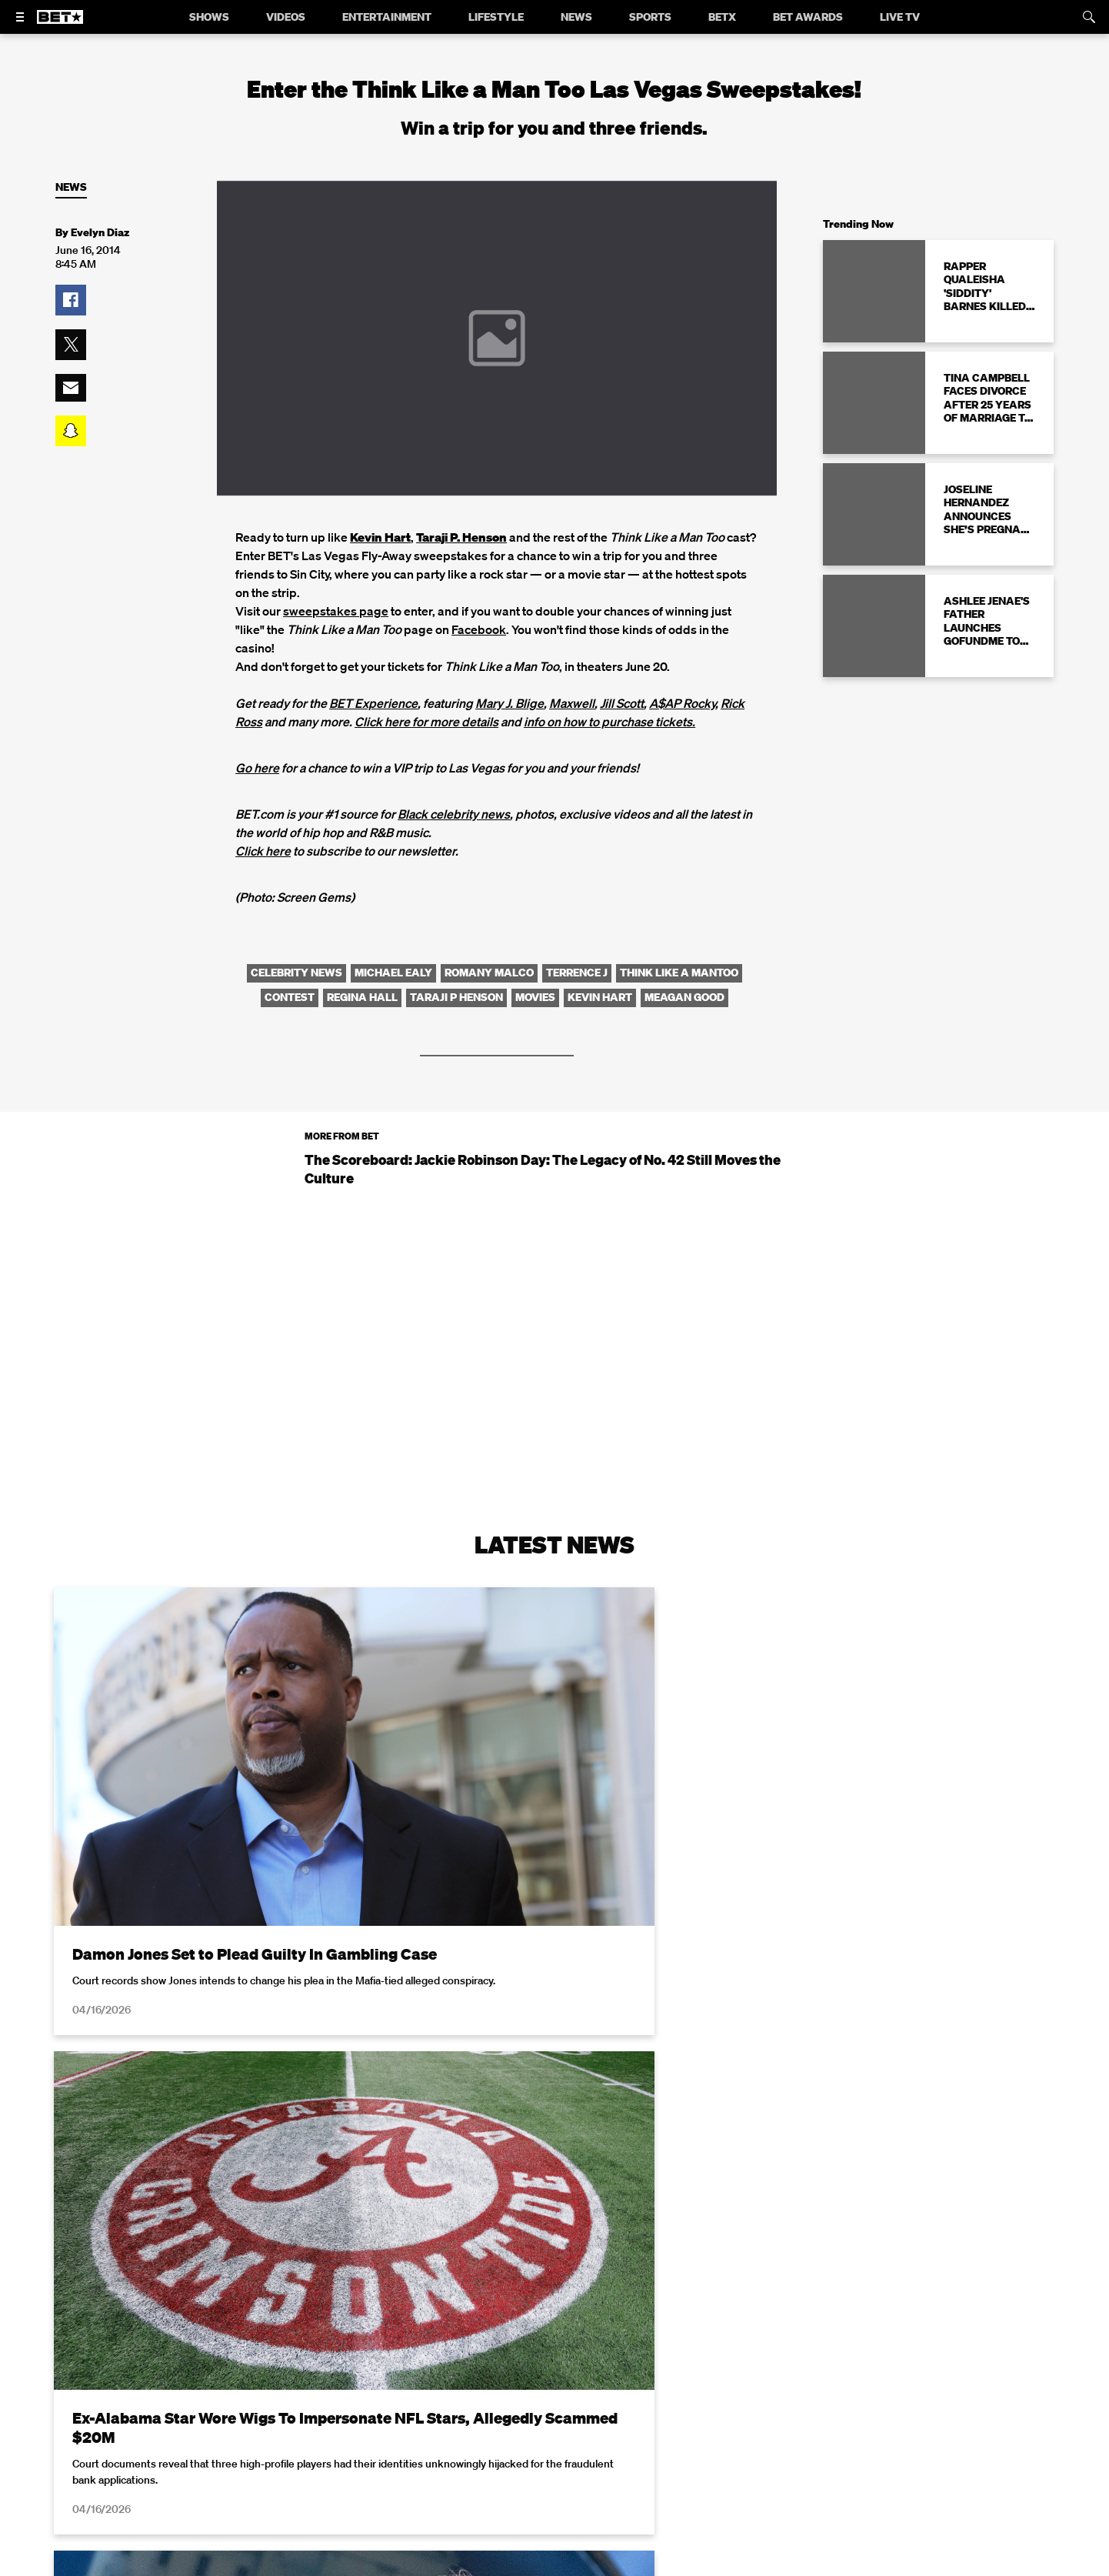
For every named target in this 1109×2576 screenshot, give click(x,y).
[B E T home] (60, 24)
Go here (257, 768)
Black (414, 814)
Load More (554, 2391)
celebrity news (470, 814)
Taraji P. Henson (461, 537)
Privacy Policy (799, 2566)
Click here (263, 851)
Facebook (478, 629)
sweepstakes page (335, 611)
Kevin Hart (380, 537)
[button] (70, 300)
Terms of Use (654, 2566)
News (71, 187)
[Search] (1089, 17)
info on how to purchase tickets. (609, 721)
